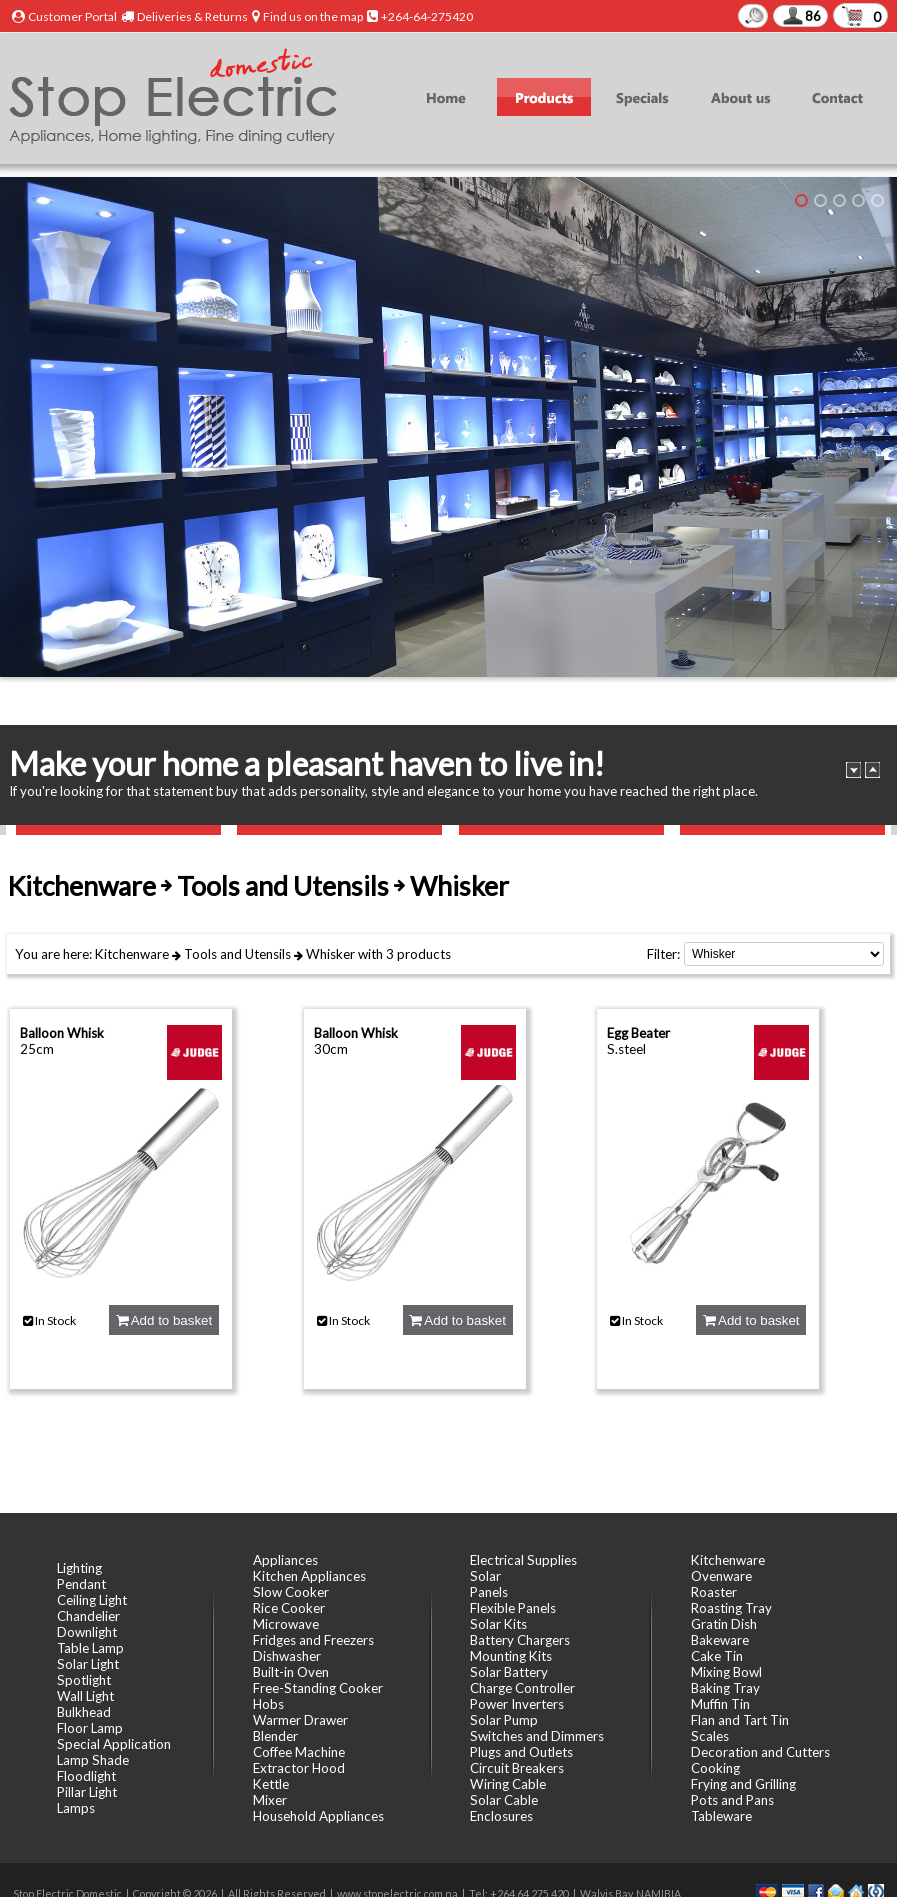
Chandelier (88, 1616)
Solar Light (88, 1664)
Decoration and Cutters (760, 1752)
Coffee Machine (299, 1752)
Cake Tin (717, 1656)
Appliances (285, 1560)
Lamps (76, 1808)
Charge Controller (522, 1688)
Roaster (714, 1592)
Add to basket (164, 1320)
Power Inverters (517, 1704)
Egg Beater (638, 1033)
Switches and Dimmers (537, 1736)
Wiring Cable (508, 1784)
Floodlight (86, 1776)
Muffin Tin (720, 1704)
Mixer (270, 1800)
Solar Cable (504, 1800)
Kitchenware (132, 954)
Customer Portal (72, 16)
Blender (275, 1736)
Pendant (81, 1584)
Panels (489, 1592)
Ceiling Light (92, 1600)
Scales (710, 1736)
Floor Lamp (90, 1728)
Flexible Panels (513, 1608)
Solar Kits (498, 1624)
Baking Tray (725, 1688)
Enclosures (501, 1816)
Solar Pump (504, 1720)
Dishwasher (287, 1656)
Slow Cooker (291, 1592)
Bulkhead (84, 1712)
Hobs (268, 1704)
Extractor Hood (299, 1768)
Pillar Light (87, 1792)
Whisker (330, 954)
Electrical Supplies (523, 1560)
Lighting (79, 1568)
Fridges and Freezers (313, 1640)
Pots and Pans (732, 1800)
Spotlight (84, 1680)
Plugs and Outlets (521, 1752)
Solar (485, 1576)
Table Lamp (90, 1648)
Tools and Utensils (237, 954)
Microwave (286, 1624)
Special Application (114, 1744)
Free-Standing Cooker (318, 1688)
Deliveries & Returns (192, 16)
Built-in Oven (291, 1672)
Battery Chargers (520, 1640)
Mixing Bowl (726, 1672)
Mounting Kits (511, 1656)
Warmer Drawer (300, 1720)
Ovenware (721, 1576)
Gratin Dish (724, 1624)
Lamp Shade (93, 1760)
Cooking (715, 1768)
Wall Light (85, 1696)
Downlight (87, 1632)
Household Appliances (318, 1816)
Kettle (271, 1784)
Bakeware (720, 1640)
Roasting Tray (731, 1608)
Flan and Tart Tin (740, 1720)
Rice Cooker (289, 1608)
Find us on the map (313, 16)
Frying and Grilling (743, 1784)
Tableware (721, 1816)
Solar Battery (509, 1672)
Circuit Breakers (517, 1768)
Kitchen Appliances (309, 1576)
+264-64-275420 (427, 16)
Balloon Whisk (62, 1033)
